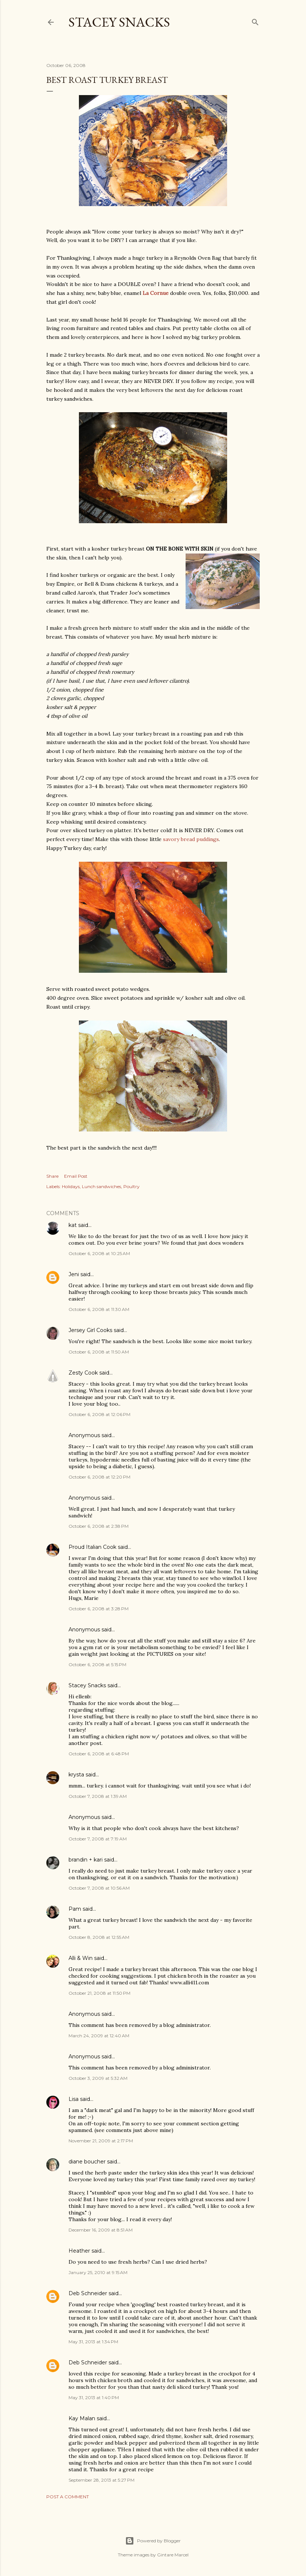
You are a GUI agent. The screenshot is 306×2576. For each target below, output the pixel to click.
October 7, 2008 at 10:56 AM (99, 1888)
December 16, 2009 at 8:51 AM (101, 2230)
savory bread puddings (191, 839)
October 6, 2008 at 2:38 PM (99, 1526)
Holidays (71, 1186)
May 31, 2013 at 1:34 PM (93, 2341)
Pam (75, 1909)
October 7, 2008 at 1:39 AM (98, 1796)
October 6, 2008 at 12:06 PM (99, 1414)
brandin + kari (86, 1859)
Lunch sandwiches (101, 1186)
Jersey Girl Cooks (90, 1330)
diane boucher (87, 2161)
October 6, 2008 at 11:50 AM (99, 1352)
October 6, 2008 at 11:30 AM (99, 1309)
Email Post (75, 1176)
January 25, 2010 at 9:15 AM (98, 2272)
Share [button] (52, 1176)
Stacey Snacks (119, 22)
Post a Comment (67, 2496)
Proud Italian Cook (92, 1547)
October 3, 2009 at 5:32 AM (98, 2078)
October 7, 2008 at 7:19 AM (98, 1839)
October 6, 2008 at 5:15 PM (97, 1664)
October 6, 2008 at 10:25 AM (99, 1253)
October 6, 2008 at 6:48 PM (99, 1753)
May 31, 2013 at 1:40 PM (94, 2397)
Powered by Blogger (153, 2540)
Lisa (74, 2099)
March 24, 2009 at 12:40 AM (99, 2035)
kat (73, 1225)
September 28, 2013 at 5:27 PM (101, 2480)
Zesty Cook (83, 1372)
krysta (76, 1774)
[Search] (255, 20)
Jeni (74, 1274)
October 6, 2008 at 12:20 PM (99, 1477)
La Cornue (156, 293)
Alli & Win (81, 1958)
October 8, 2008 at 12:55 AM (99, 1937)
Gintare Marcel (173, 2554)
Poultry (131, 1186)
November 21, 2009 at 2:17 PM (101, 2140)
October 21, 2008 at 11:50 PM (99, 1993)
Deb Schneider (88, 2293)
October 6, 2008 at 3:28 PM (99, 1608)
